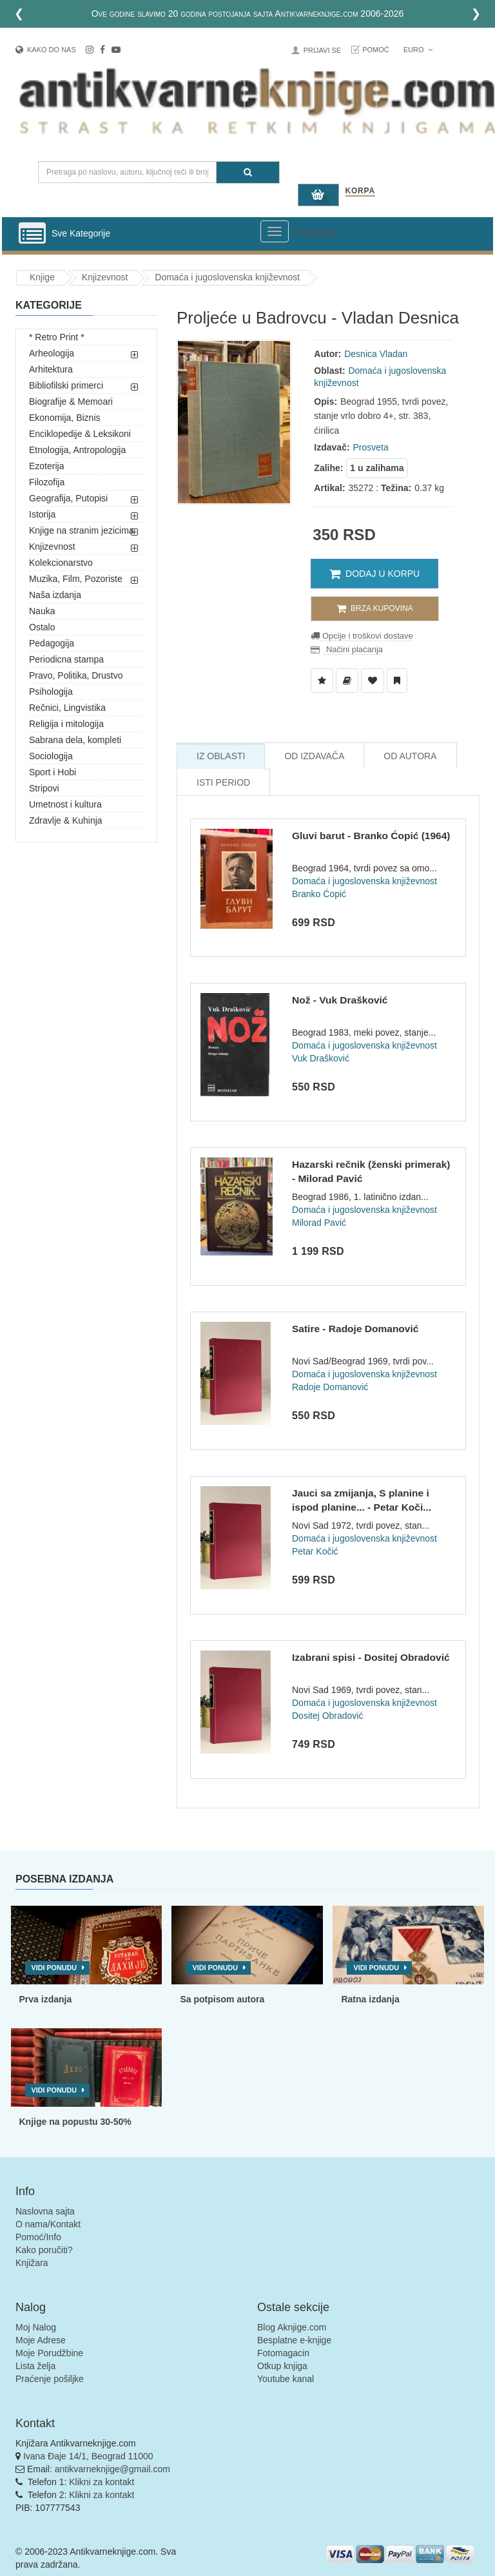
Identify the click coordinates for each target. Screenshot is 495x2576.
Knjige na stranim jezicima (81, 530)
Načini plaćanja (353, 649)
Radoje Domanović (330, 1387)
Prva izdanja (45, 1999)
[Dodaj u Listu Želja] (322, 680)
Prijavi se (322, 50)
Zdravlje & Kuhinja (65, 820)
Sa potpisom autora (222, 1999)
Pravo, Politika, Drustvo (76, 675)
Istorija (42, 514)
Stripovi (44, 788)
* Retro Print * (56, 337)
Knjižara (31, 2263)
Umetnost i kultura (65, 804)
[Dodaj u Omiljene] (372, 680)
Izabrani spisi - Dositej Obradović (371, 1657)
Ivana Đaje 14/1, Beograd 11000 (88, 2456)
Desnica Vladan (375, 354)
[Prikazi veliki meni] (274, 231)
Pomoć (375, 49)
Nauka (42, 611)
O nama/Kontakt (48, 2224)
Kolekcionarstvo (61, 562)
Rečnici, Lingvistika (67, 707)
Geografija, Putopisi (68, 498)
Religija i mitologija (66, 724)
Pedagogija (51, 643)
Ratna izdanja (370, 1999)
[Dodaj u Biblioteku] (347, 680)
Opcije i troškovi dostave (366, 636)
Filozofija (46, 482)
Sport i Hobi (52, 772)
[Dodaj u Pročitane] (397, 680)
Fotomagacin (283, 2353)
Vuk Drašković (320, 1058)
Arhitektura (51, 369)
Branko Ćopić (319, 894)
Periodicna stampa (66, 659)
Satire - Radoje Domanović (355, 1328)
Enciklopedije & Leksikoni (80, 434)
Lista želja (35, 2366)
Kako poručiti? (44, 2250)
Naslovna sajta (45, 2211)
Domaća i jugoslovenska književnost (227, 277)
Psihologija (51, 691)
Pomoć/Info (38, 2237)
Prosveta (370, 447)
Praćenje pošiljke (49, 2379)
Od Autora (409, 756)
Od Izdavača (314, 756)
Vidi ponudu (54, 1967)
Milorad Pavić (319, 1222)
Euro (417, 49)
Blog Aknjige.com (291, 2327)
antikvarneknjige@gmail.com (112, 2469)
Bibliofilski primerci (66, 385)
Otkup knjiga (282, 2366)
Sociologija (51, 756)
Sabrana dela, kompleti (75, 740)
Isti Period (223, 782)
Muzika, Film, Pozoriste (75, 579)
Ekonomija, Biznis (65, 417)
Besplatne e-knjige (294, 2340)
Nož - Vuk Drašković (339, 999)
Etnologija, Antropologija (77, 450)
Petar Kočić (315, 1551)
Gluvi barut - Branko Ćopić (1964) (371, 835)
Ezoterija (46, 466)
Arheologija (51, 353)
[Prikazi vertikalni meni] (32, 233)
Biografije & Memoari (71, 401)
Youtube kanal (285, 2379)
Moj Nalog (35, 2327)
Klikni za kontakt (101, 2482)
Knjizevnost (105, 277)
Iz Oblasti (221, 756)
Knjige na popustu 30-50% (75, 2121)
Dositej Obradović (328, 1715)
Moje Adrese (40, 2340)
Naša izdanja (55, 595)
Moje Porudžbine (49, 2353)
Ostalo (42, 627)
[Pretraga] (248, 172)
